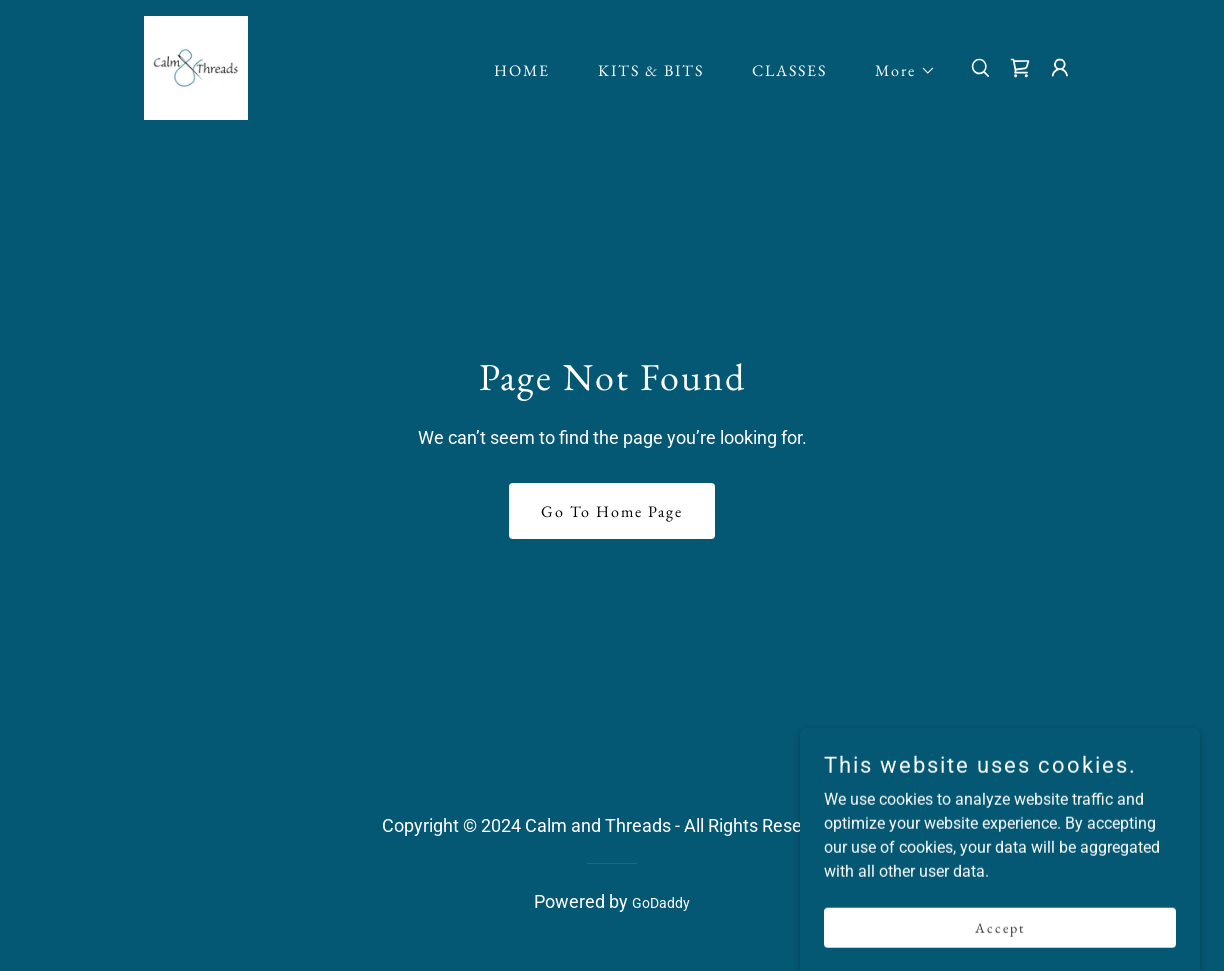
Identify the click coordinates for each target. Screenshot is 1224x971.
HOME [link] (522, 70)
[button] (897, 71)
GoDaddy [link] (661, 903)
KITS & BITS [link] (651, 70)
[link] (196, 66)
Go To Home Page (612, 511)
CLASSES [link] (789, 70)
